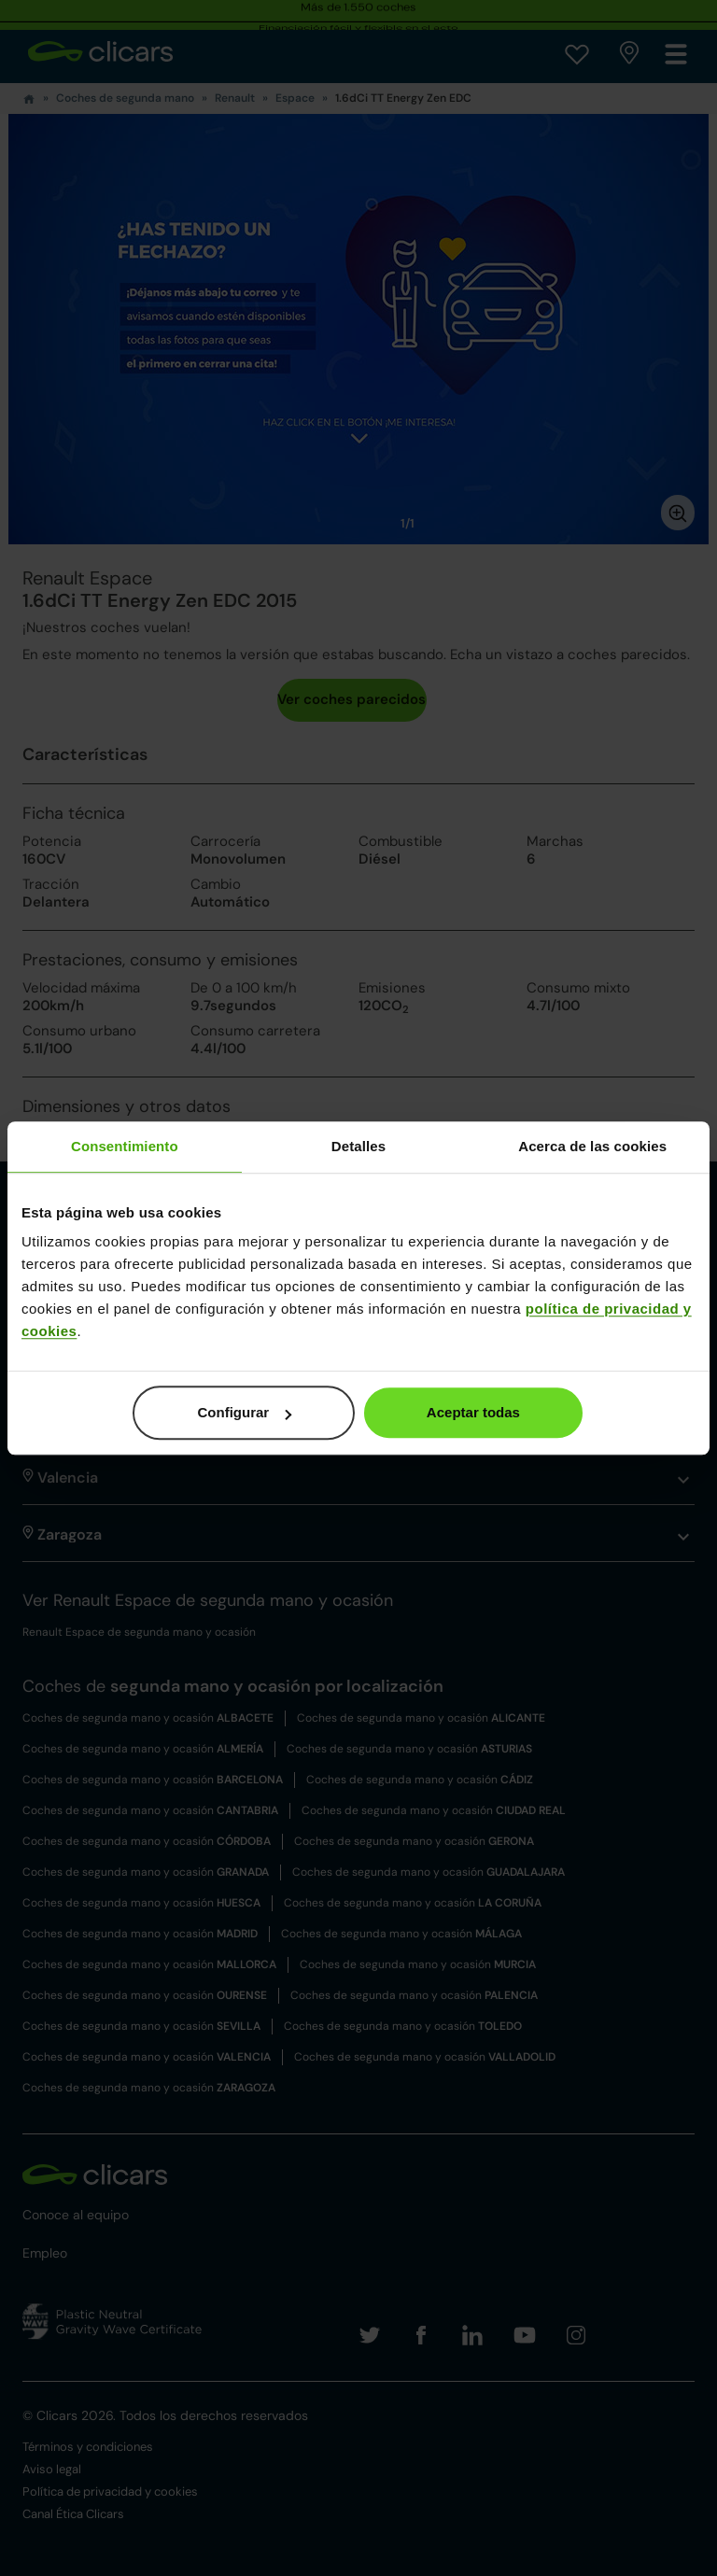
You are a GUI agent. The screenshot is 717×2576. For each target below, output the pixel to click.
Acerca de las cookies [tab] (592, 1146)
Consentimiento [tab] (124, 1146)
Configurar (245, 1412)
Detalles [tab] (358, 1146)
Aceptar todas (473, 1412)
